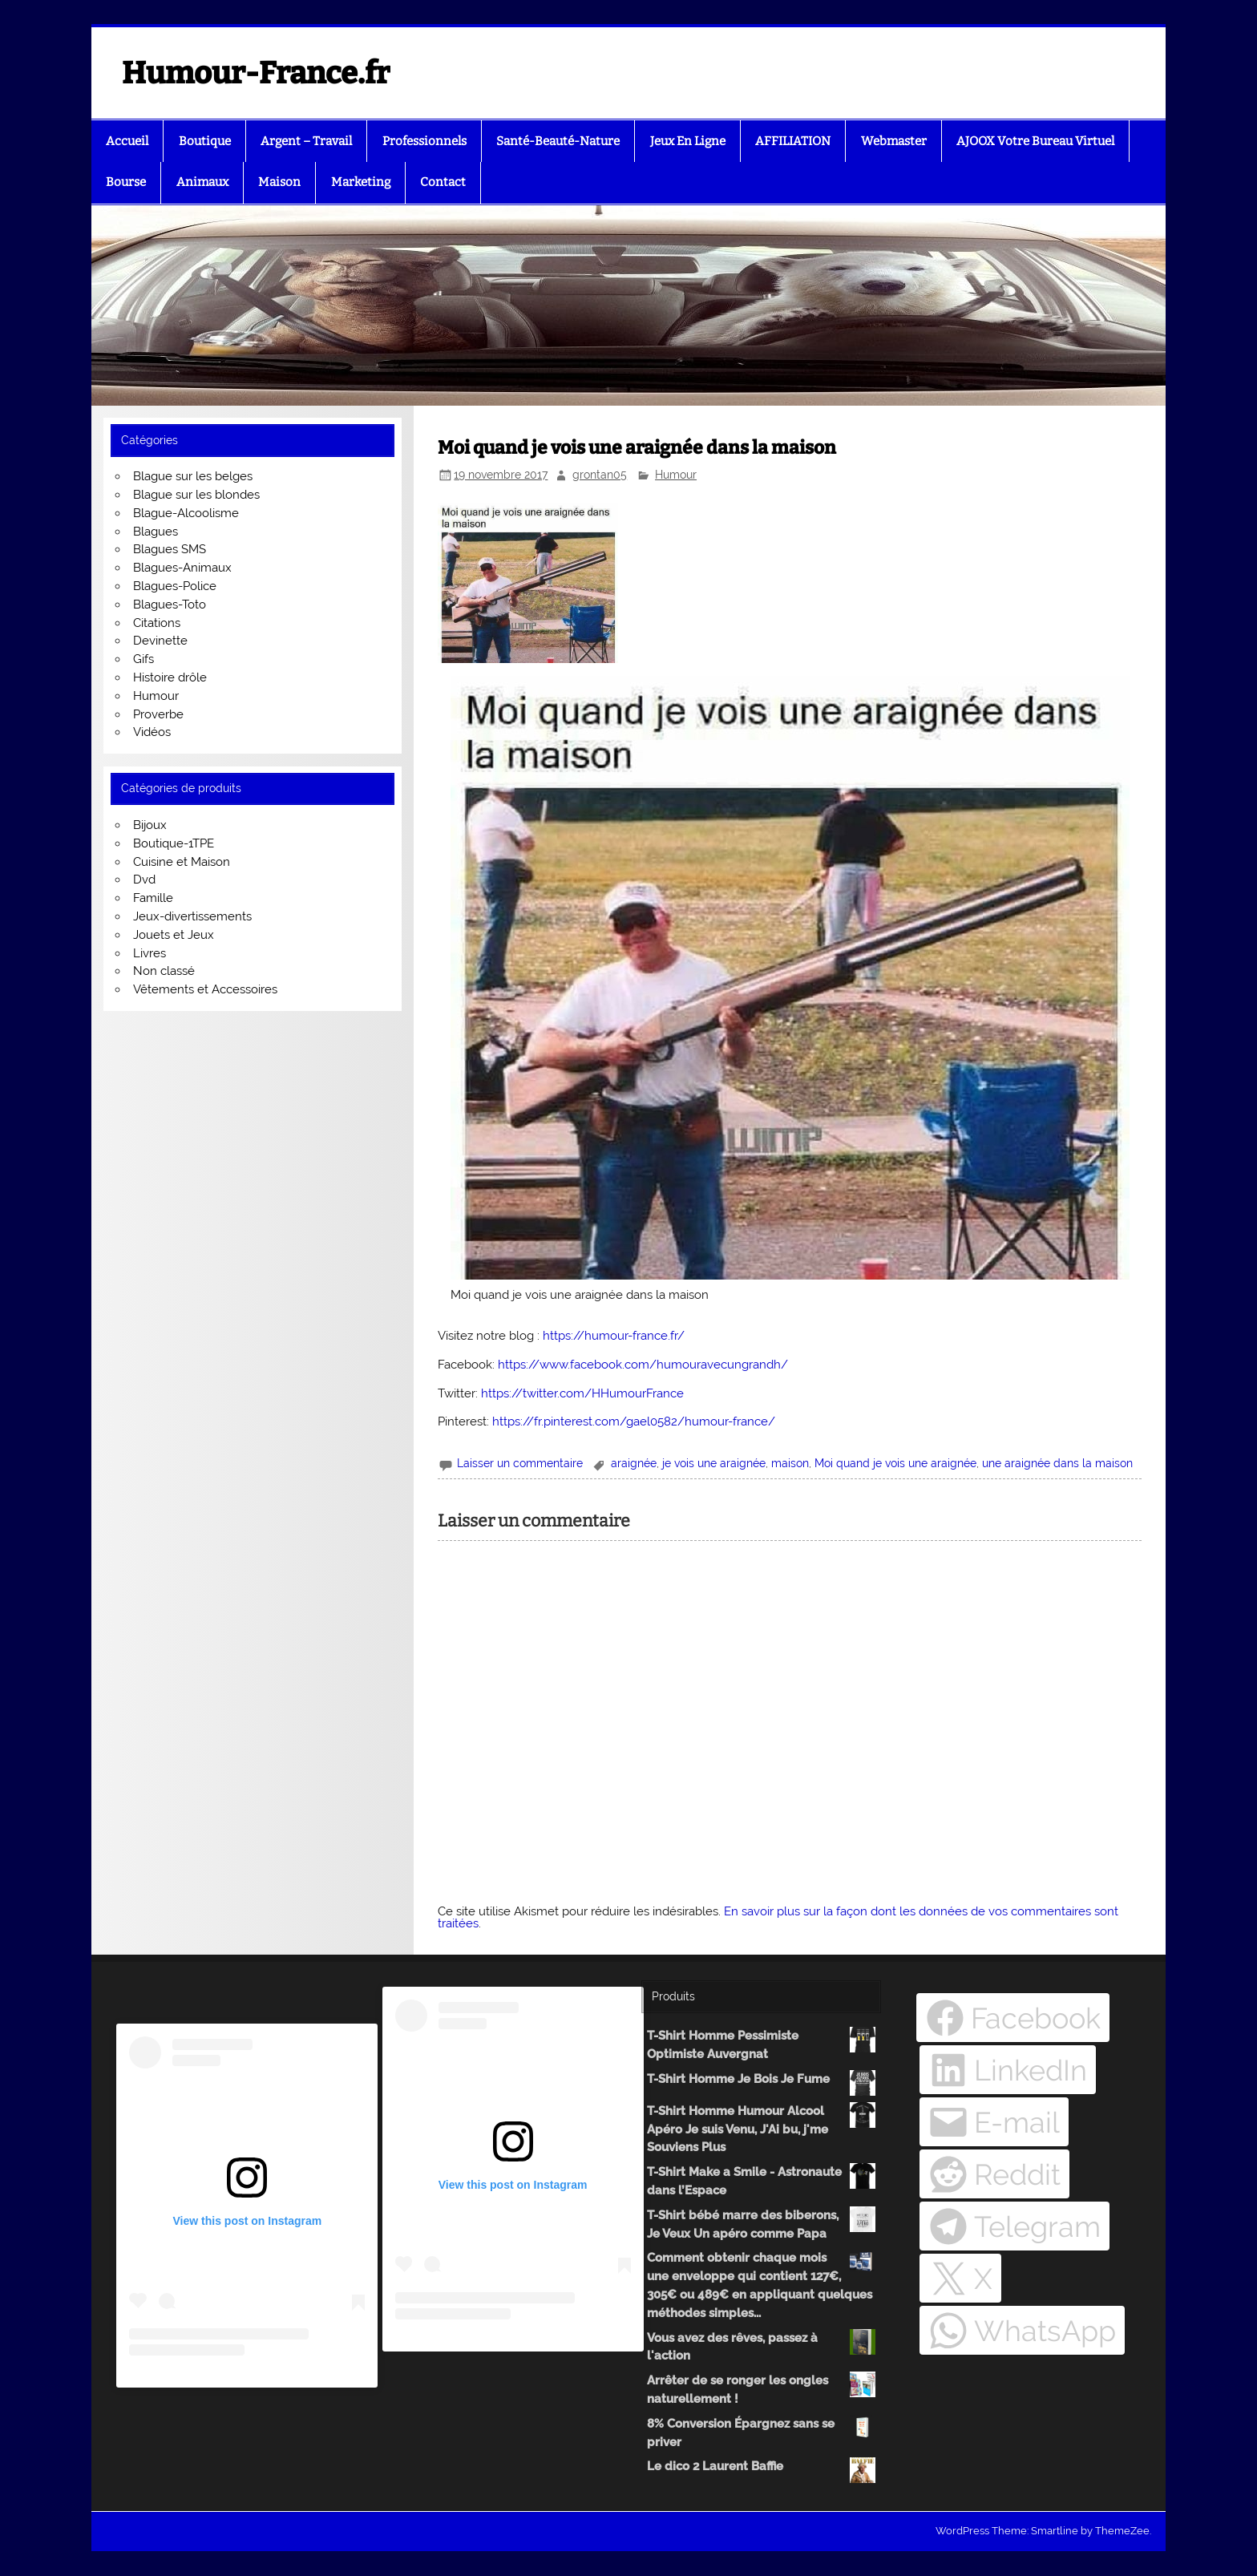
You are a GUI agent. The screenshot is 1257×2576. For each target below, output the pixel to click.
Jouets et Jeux (173, 935)
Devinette (160, 640)
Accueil (127, 141)
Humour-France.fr (256, 73)
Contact (443, 182)
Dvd (144, 879)
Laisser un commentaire (520, 1463)
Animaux (202, 182)
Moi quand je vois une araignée (895, 1463)
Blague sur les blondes (196, 494)
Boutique (205, 141)
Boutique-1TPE (173, 843)
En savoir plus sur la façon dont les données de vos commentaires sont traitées (778, 1917)
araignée (634, 1463)
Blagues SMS (169, 549)
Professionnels (424, 141)
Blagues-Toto (169, 604)
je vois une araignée (714, 1463)
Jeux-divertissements (192, 916)
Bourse (126, 182)
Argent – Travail (306, 141)
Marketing (360, 182)
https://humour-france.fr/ (614, 1335)
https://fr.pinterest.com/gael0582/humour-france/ (633, 1421)
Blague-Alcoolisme (186, 513)
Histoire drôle (170, 677)
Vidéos (152, 732)
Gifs (143, 659)
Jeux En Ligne (688, 141)
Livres (149, 953)
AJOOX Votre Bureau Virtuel (1035, 141)
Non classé (164, 971)
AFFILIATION (793, 141)
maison (790, 1463)
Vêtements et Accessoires (205, 989)
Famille (153, 898)
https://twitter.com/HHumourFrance (582, 1393)
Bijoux (150, 825)
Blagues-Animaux (182, 567)
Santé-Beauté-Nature (558, 141)
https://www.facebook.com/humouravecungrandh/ (643, 1364)
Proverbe (158, 714)
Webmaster (894, 141)
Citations (156, 623)
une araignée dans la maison (1057, 1463)
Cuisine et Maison (181, 862)
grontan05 (599, 474)
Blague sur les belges (193, 476)
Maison (279, 182)
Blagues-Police (174, 586)
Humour (676, 474)
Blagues (155, 531)
